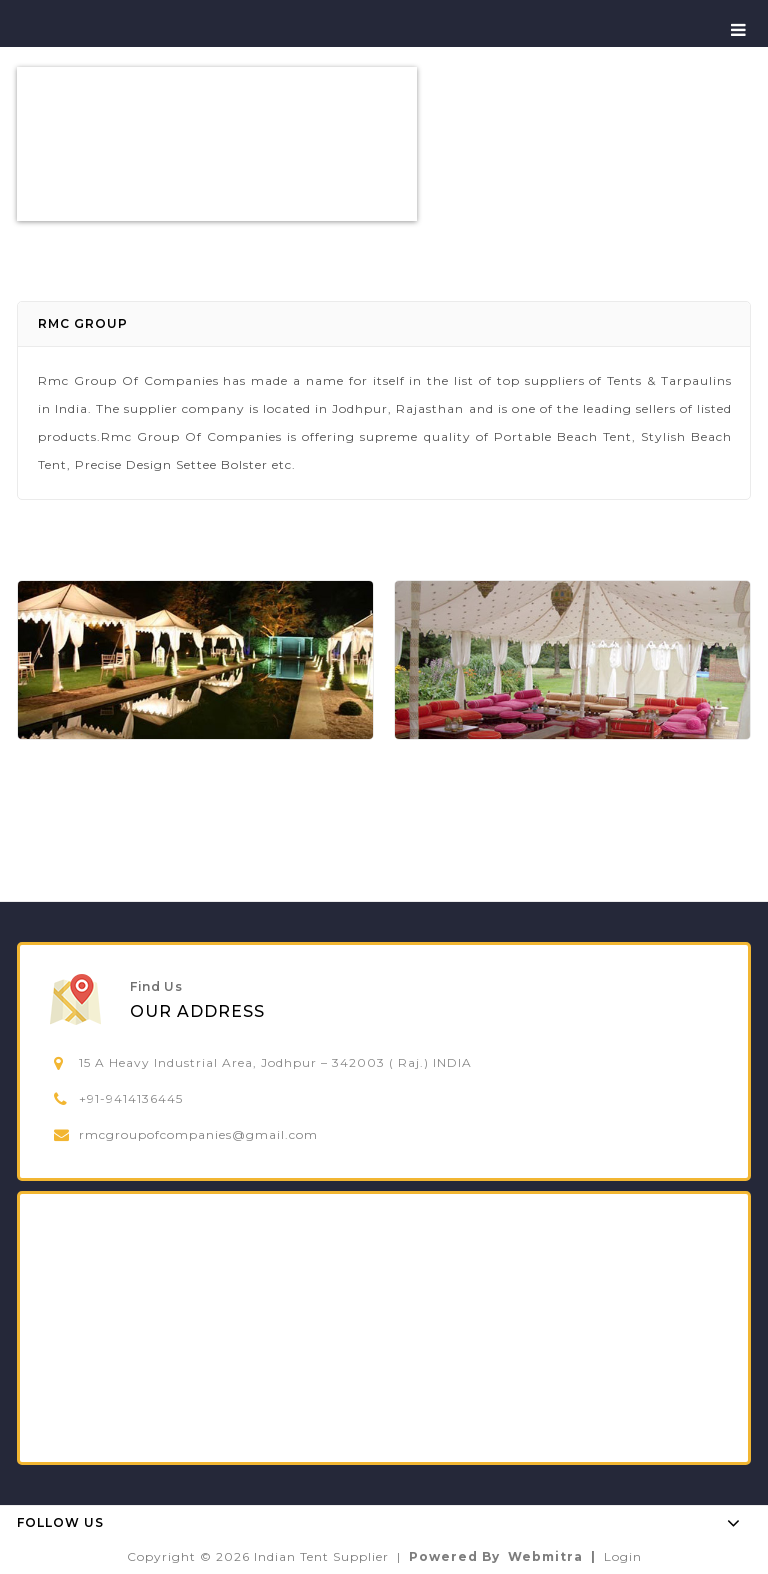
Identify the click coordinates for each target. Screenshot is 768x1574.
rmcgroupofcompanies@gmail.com (198, 1134)
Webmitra (545, 1556)
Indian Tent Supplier (321, 1556)
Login (623, 1556)
